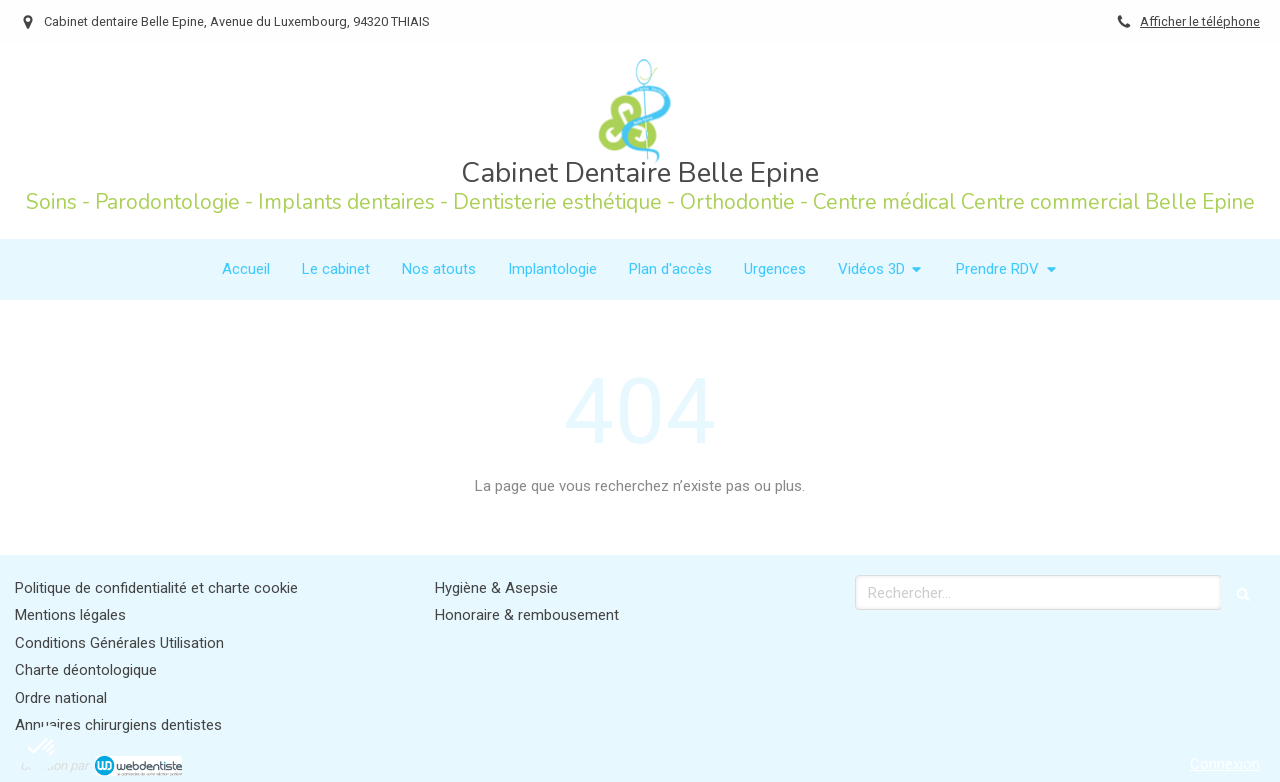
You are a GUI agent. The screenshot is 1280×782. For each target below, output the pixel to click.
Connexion (1225, 764)
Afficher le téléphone (1200, 21)
